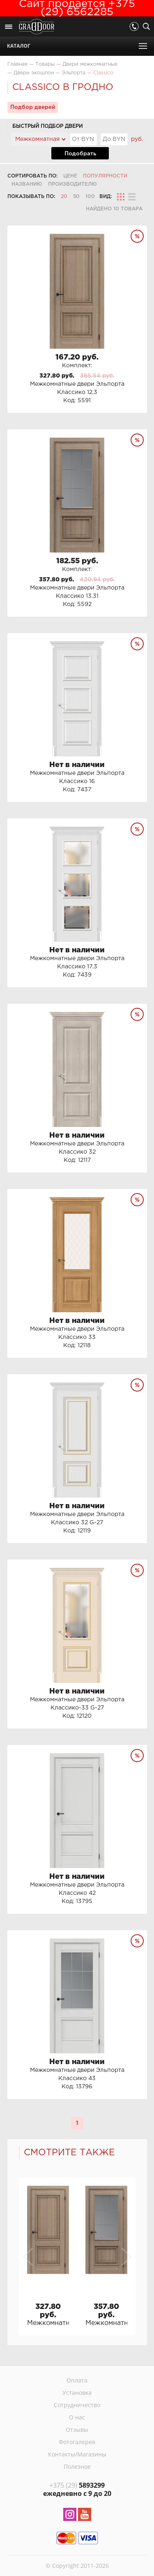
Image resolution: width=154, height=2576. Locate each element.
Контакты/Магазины (77, 2454)
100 (90, 196)
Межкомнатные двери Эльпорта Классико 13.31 (106, 2323)
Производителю (72, 184)
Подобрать (80, 153)
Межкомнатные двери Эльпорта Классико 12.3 (48, 2323)
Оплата (77, 2380)
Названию (26, 184)
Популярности (105, 176)
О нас (77, 2417)
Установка (77, 2392)
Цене (70, 176)
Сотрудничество (77, 2405)
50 (76, 196)
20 (64, 196)
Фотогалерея (77, 2442)
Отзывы (77, 2429)
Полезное (77, 2466)
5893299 (77, 2485)
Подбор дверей (32, 107)
